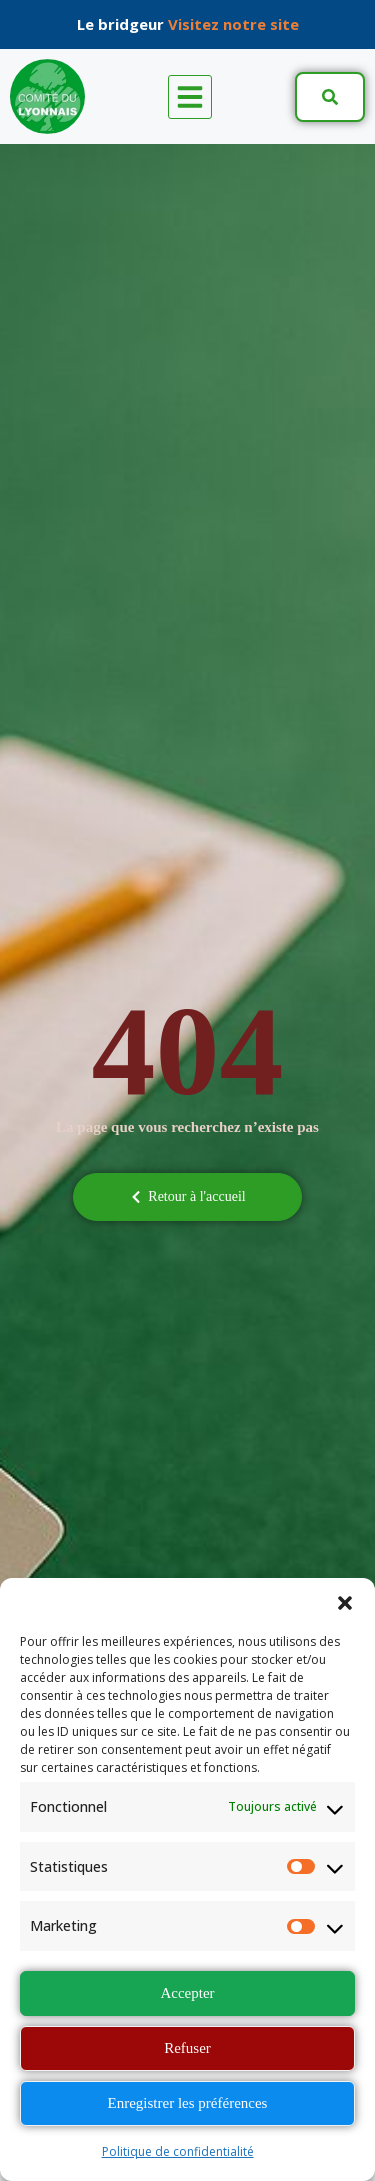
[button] (345, 1603)
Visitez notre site (233, 24)
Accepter (187, 1993)
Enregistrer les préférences (188, 2103)
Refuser (187, 2048)
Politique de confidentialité (178, 2151)
